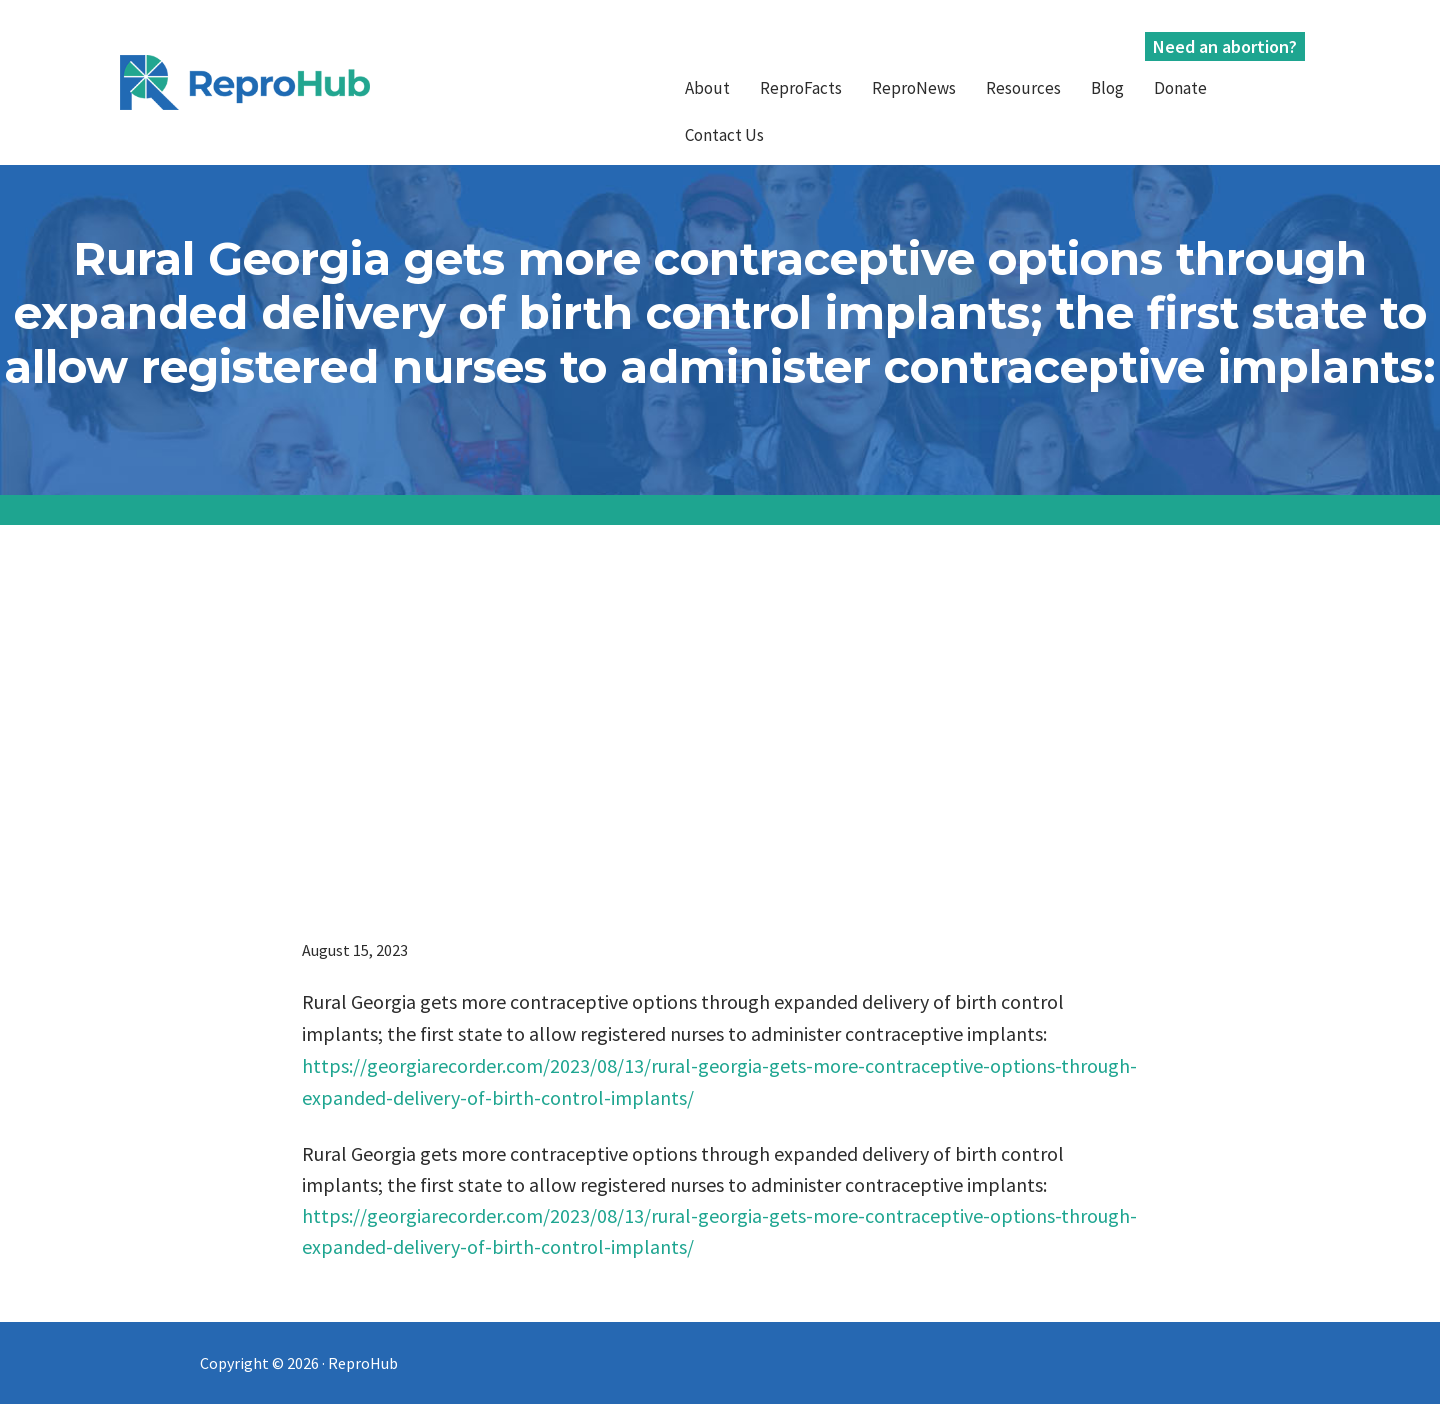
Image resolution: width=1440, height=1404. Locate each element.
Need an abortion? (1225, 46)
